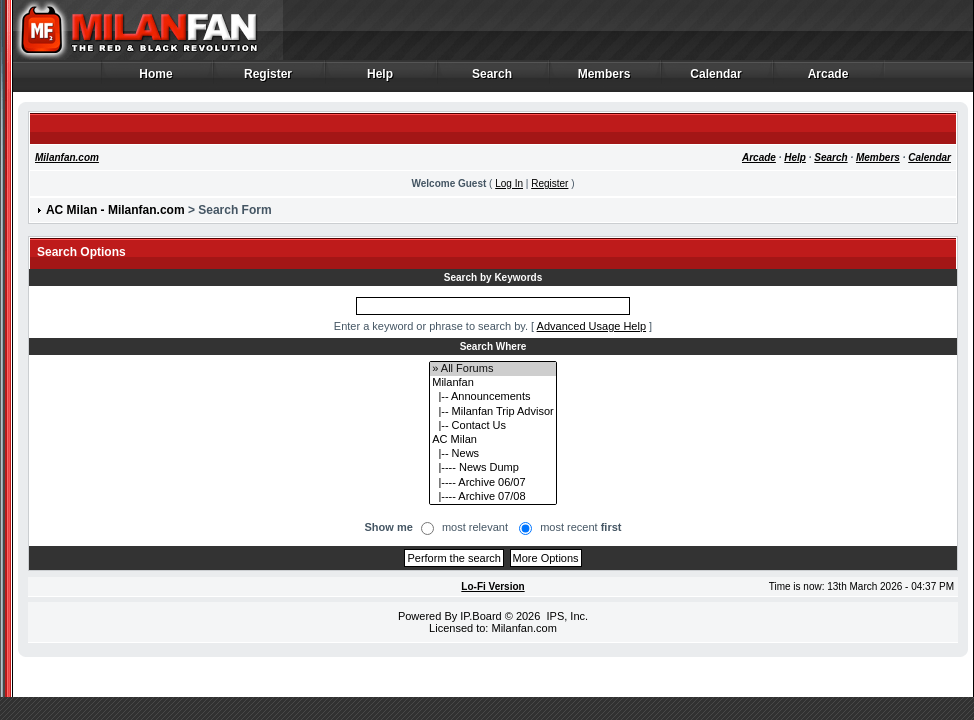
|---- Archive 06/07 (492, 483)
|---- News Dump (492, 468)
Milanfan (492, 383)
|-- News (492, 454)
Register (268, 79)
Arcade (828, 79)
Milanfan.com (67, 157)
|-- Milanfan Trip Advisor (492, 412)
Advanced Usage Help (591, 326)
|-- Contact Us (492, 426)
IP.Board (480, 616)
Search (492, 79)
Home (156, 79)
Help (380, 79)
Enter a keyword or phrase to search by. (431, 326)
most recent (580, 527)
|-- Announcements (492, 397)
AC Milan (492, 440)
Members (604, 79)
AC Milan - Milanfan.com (115, 210)
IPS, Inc (565, 616)
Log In (509, 183)
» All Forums (492, 369)
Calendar (716, 79)
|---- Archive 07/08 (492, 497)
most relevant (475, 527)
